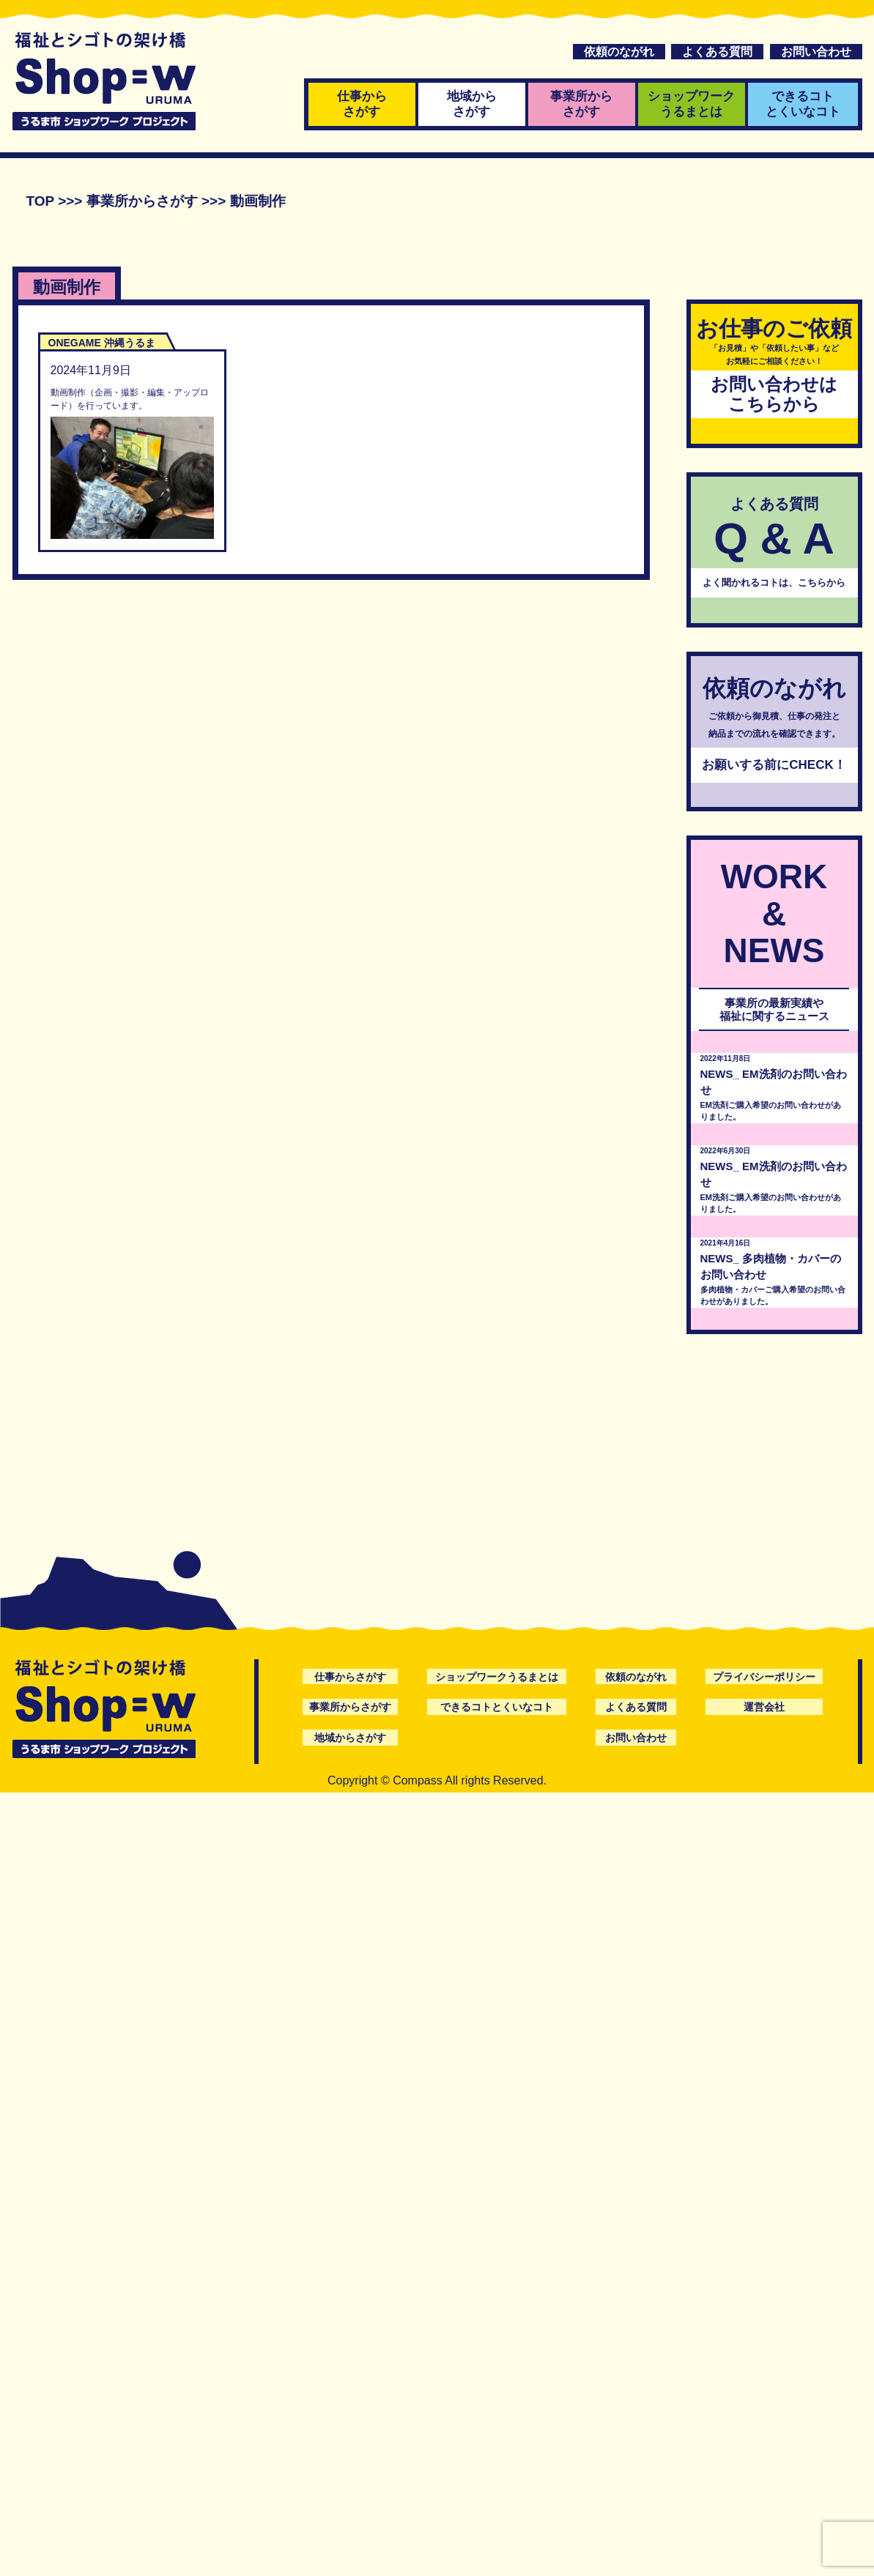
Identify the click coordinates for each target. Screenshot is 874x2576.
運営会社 (764, 1707)
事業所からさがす (581, 103)
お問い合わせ (816, 51)
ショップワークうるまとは (691, 103)
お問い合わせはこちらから (774, 394)
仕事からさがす (362, 103)
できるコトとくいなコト (803, 103)
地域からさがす (472, 103)
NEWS (716, 1074)
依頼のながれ (619, 51)
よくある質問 (717, 51)
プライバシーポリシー (764, 1677)
